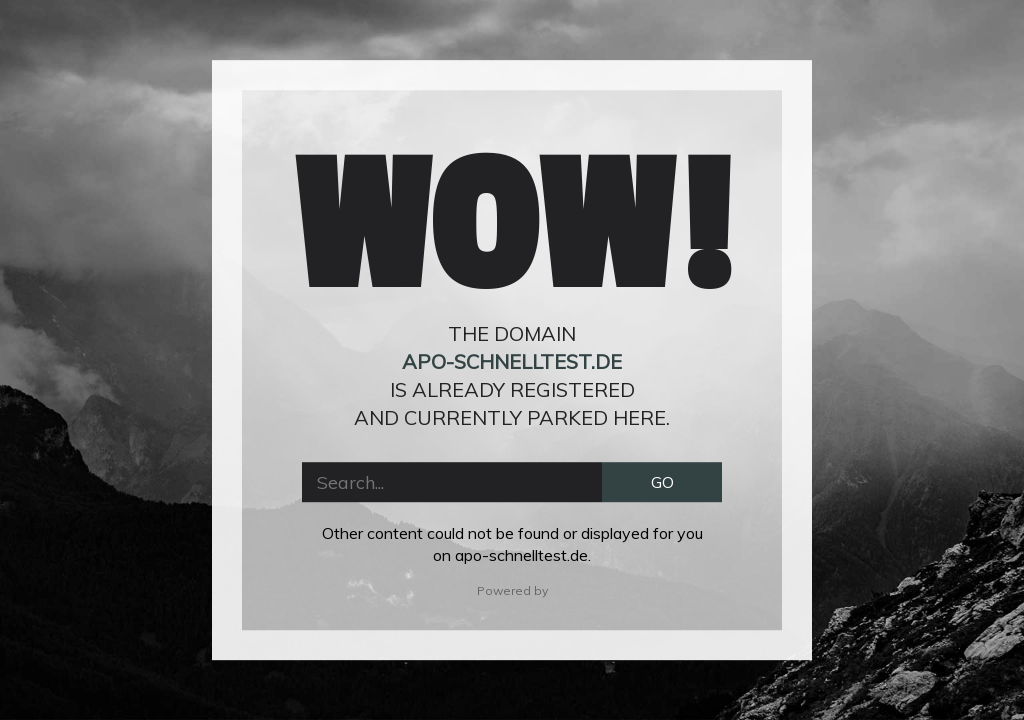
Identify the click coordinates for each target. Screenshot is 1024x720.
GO (662, 482)
